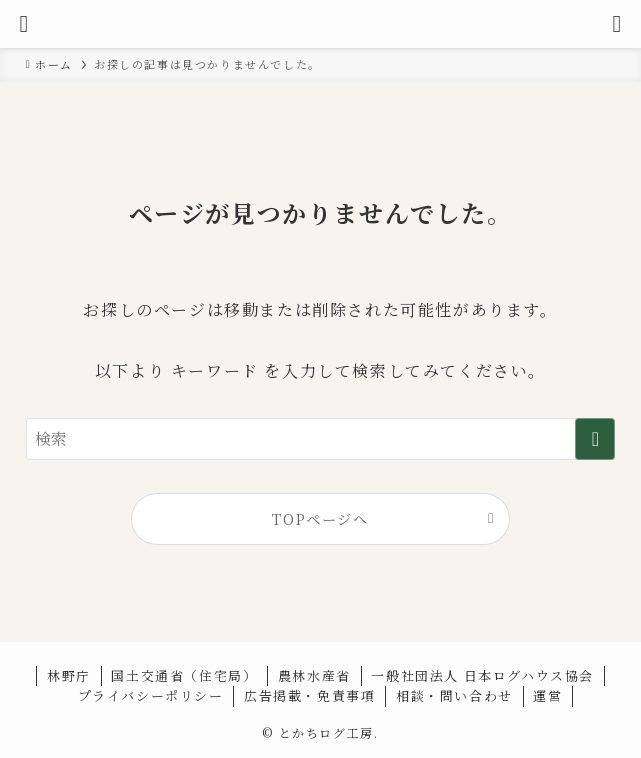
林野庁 (69, 675)
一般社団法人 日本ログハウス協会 (482, 675)
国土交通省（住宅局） (184, 675)
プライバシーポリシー (151, 695)
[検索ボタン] (617, 24)
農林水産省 (314, 675)
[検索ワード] (321, 439)
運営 (547, 695)
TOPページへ (320, 518)
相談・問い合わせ (454, 695)
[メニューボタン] (24, 24)
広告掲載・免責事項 (309, 695)
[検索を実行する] (595, 439)
